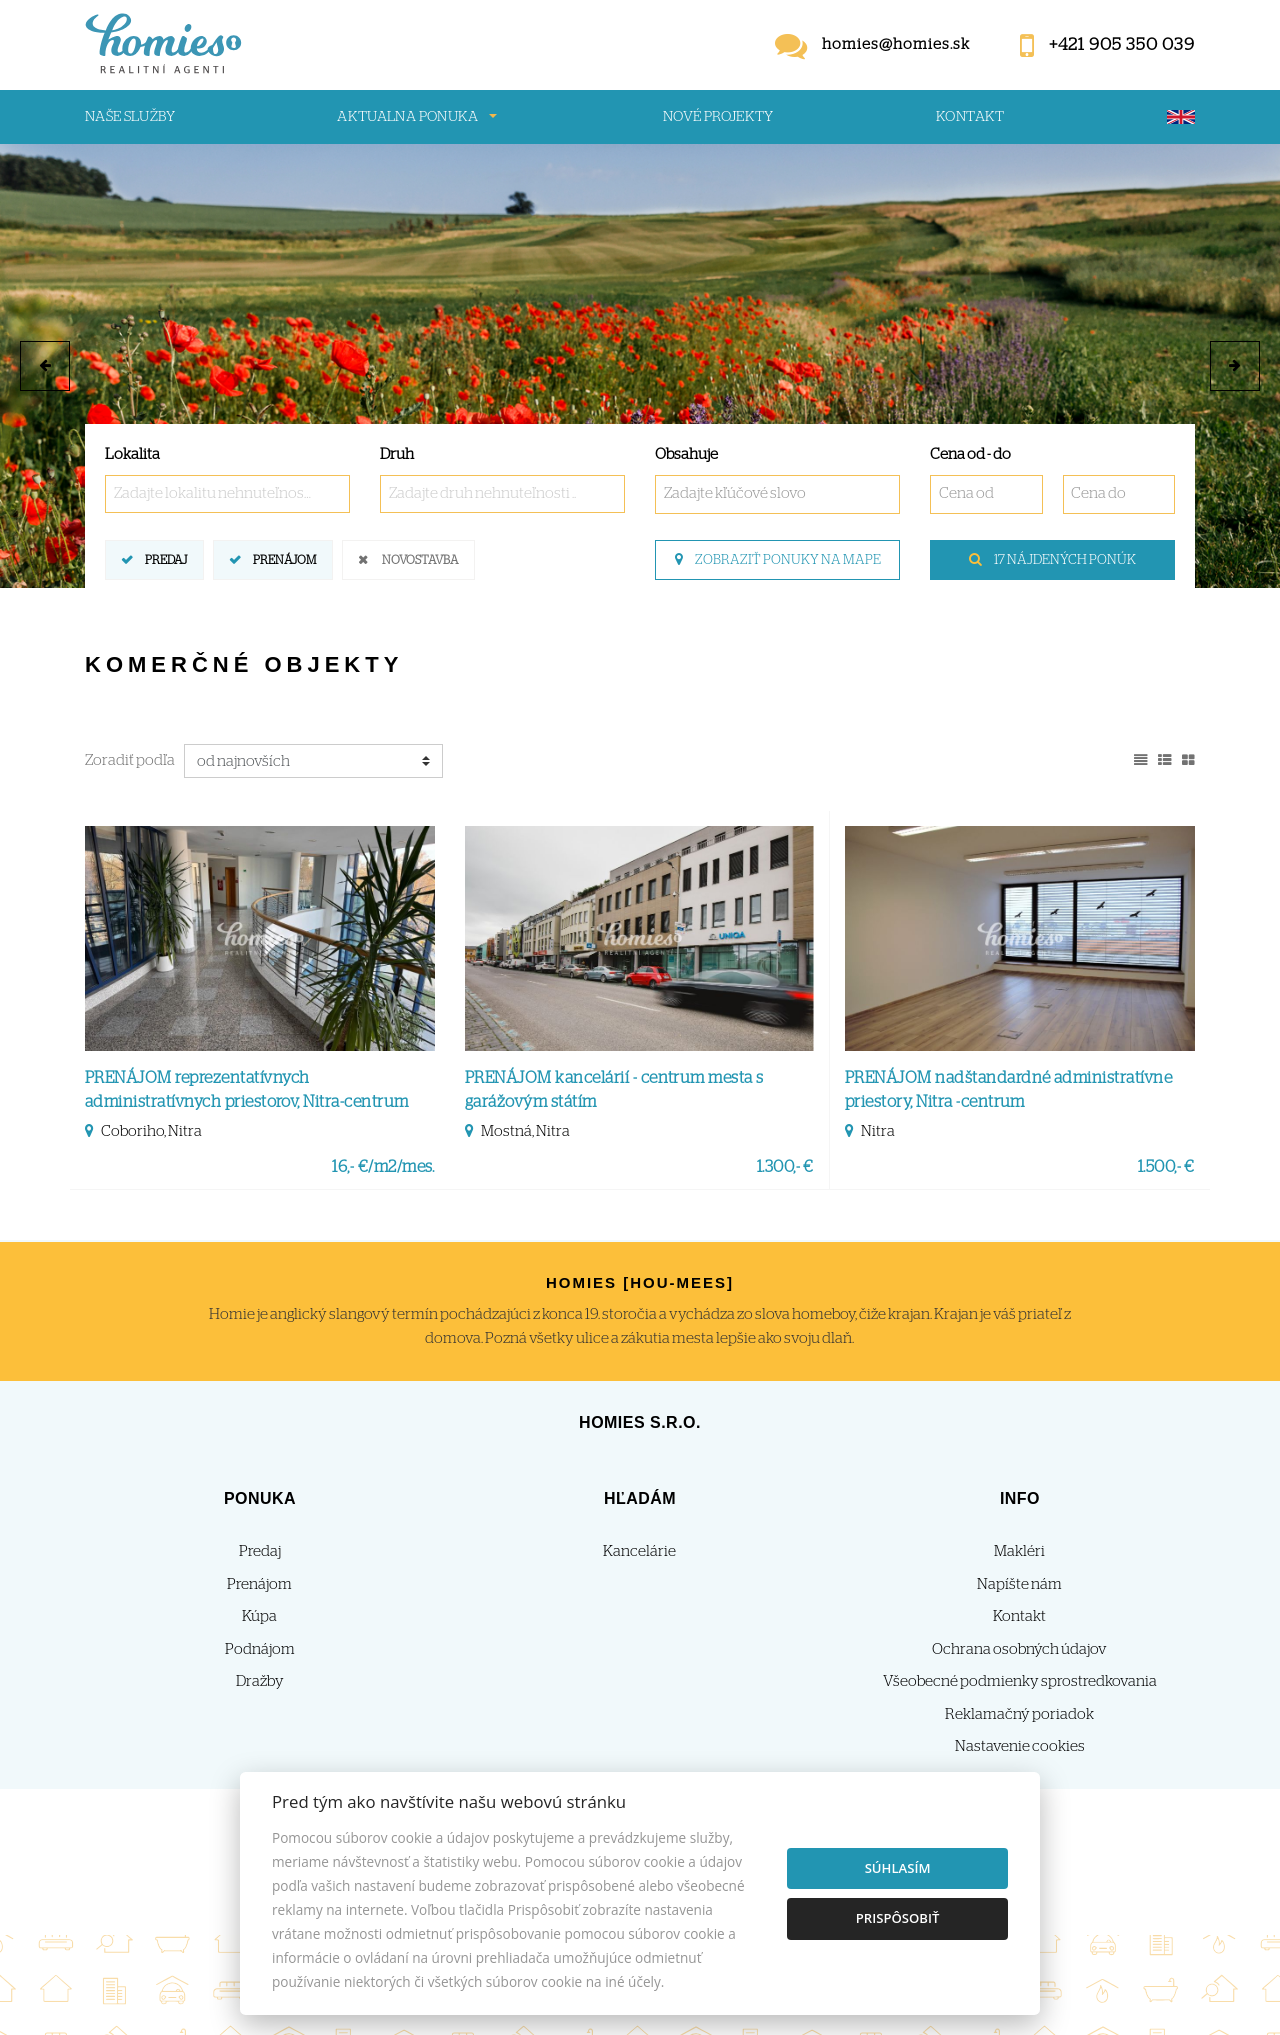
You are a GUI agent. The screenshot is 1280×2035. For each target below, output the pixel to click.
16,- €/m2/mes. (383, 1167)
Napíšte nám (1019, 1584)
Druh (397, 454)
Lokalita (132, 454)
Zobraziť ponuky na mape (778, 560)
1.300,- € (785, 1167)
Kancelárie (639, 1551)
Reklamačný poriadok (1019, 1714)
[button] (45, 366)
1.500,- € (1166, 1167)
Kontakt (970, 117)
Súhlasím (898, 1868)
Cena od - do (970, 454)
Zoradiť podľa (130, 760)
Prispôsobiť (898, 1918)
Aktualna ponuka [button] (407, 117)
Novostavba (420, 558)
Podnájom (260, 1649)
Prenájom (284, 558)
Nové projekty (718, 117)
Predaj (166, 558)
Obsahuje (686, 454)
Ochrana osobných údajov (1019, 1649)
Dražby (260, 1681)
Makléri (1019, 1551)
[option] (640, 366)
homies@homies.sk (896, 44)
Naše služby (130, 117)
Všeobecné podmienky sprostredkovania (1020, 1681)
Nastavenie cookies (1020, 1746)
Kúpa (259, 1616)
